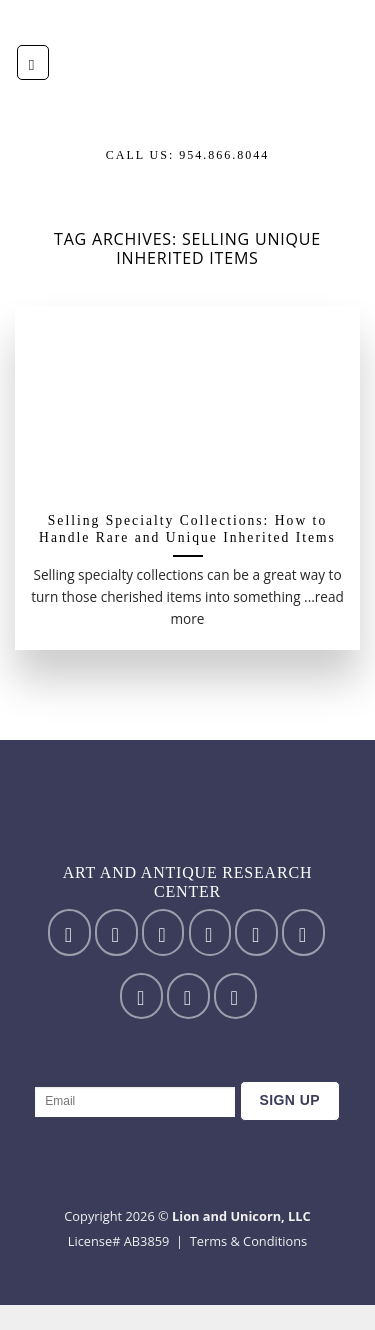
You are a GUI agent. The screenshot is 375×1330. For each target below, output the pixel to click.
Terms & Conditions (248, 1241)
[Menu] (33, 62)
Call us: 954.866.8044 (188, 155)
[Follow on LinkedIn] (188, 996)
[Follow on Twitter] (210, 932)
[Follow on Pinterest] (141, 996)
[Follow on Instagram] (116, 932)
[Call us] (303, 932)
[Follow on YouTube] (235, 996)
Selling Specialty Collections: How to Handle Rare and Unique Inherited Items (187, 529)
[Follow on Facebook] (69, 932)
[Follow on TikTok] (163, 932)
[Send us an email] (256, 932)
